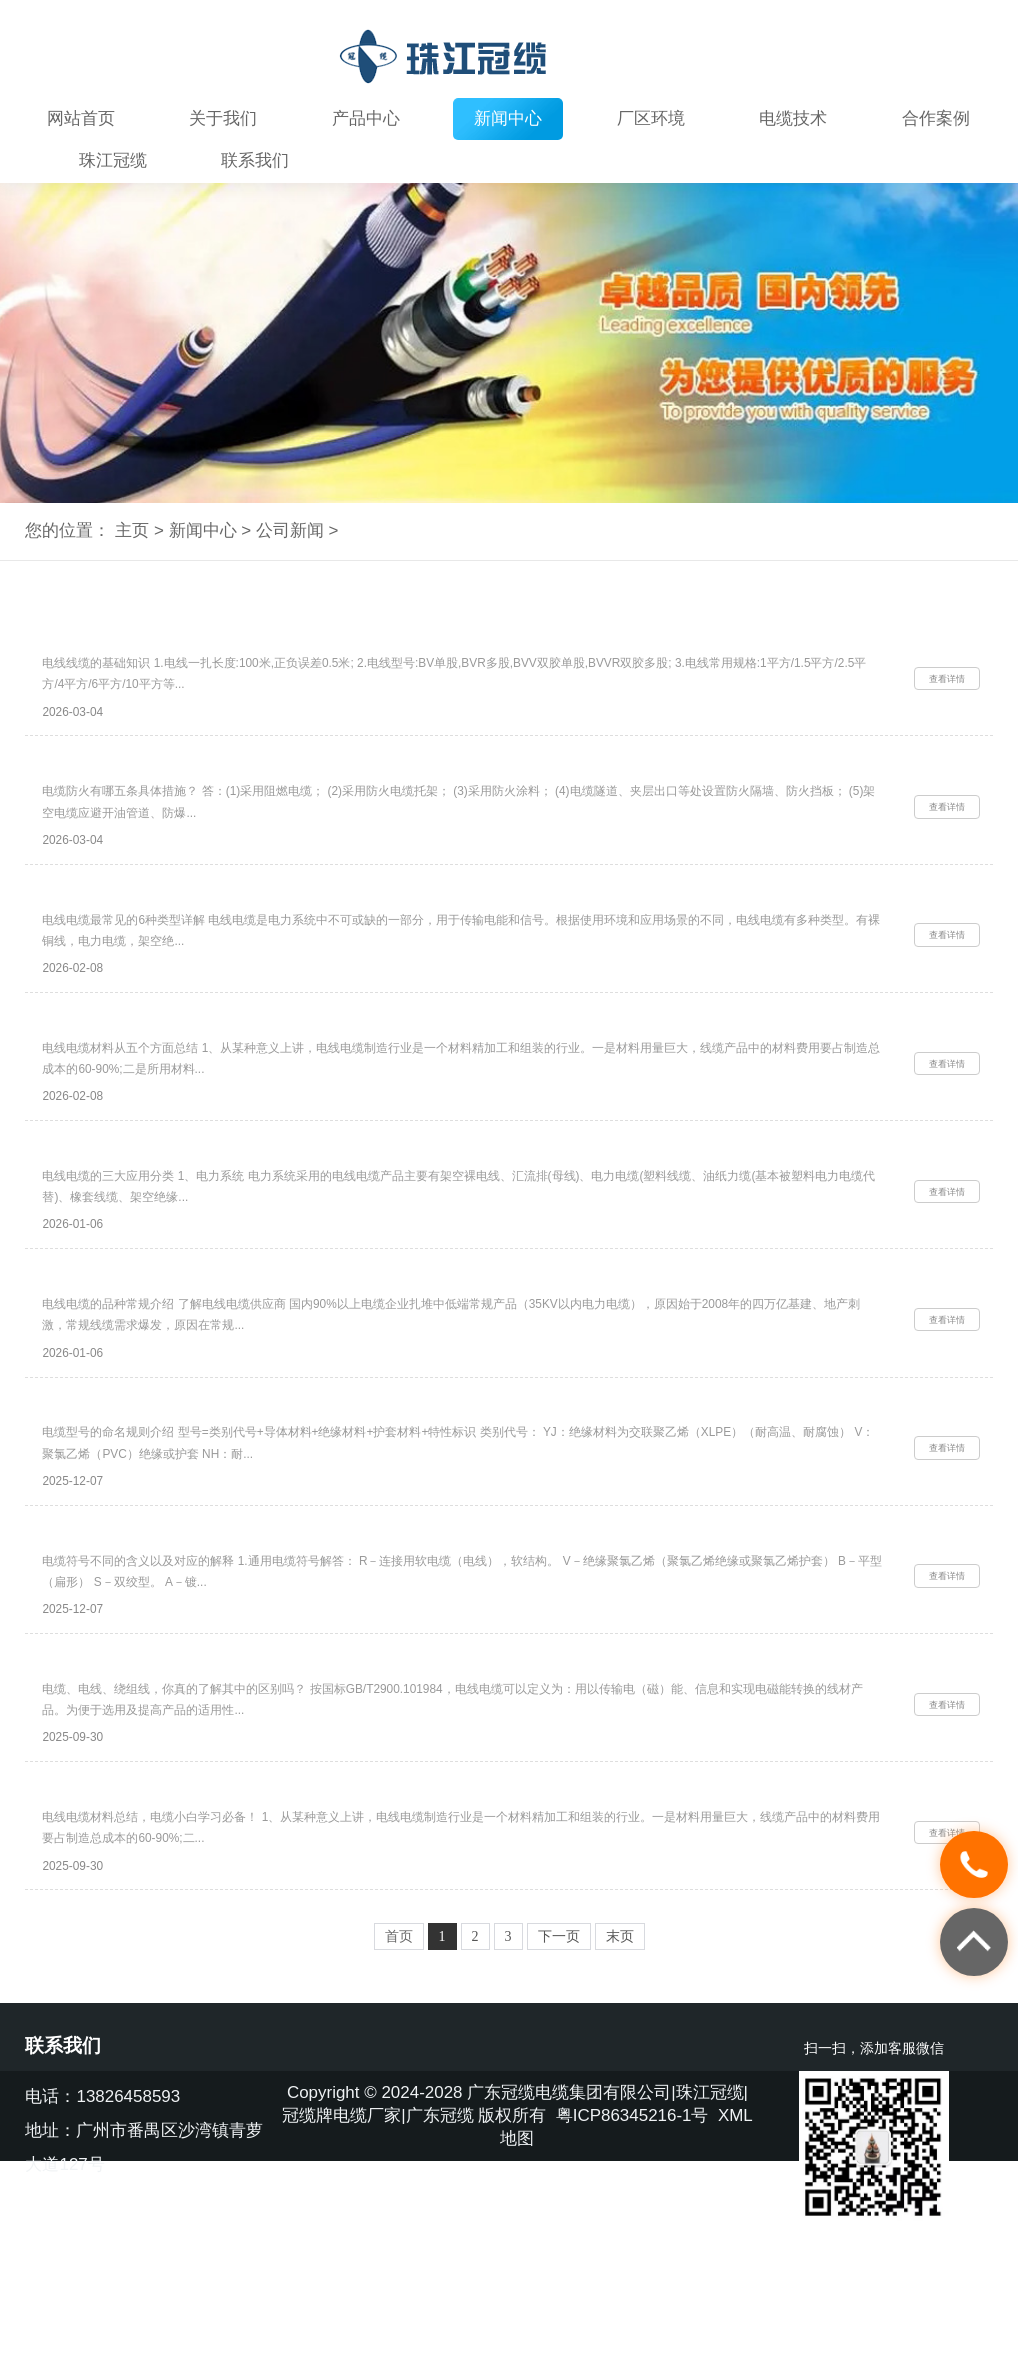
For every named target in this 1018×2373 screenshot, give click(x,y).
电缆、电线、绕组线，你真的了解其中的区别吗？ (196, 1793)
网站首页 (81, 118)
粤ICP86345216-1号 (632, 2268)
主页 (132, 530)
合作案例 (936, 118)
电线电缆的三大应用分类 (119, 1219)
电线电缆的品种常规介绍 (119, 1362)
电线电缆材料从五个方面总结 (133, 1075)
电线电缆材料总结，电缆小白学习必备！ (168, 1936)
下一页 (559, 2089)
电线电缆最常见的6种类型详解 (137, 932)
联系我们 (255, 160)
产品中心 (366, 118)
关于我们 (223, 118)
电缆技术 (793, 118)
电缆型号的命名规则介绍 (119, 1506)
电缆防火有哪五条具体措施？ (133, 788)
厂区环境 (651, 118)
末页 (620, 2089)
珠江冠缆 (113, 160)
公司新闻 (290, 530)
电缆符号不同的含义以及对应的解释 (154, 1649)
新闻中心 (508, 118)
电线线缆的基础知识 (105, 645)
